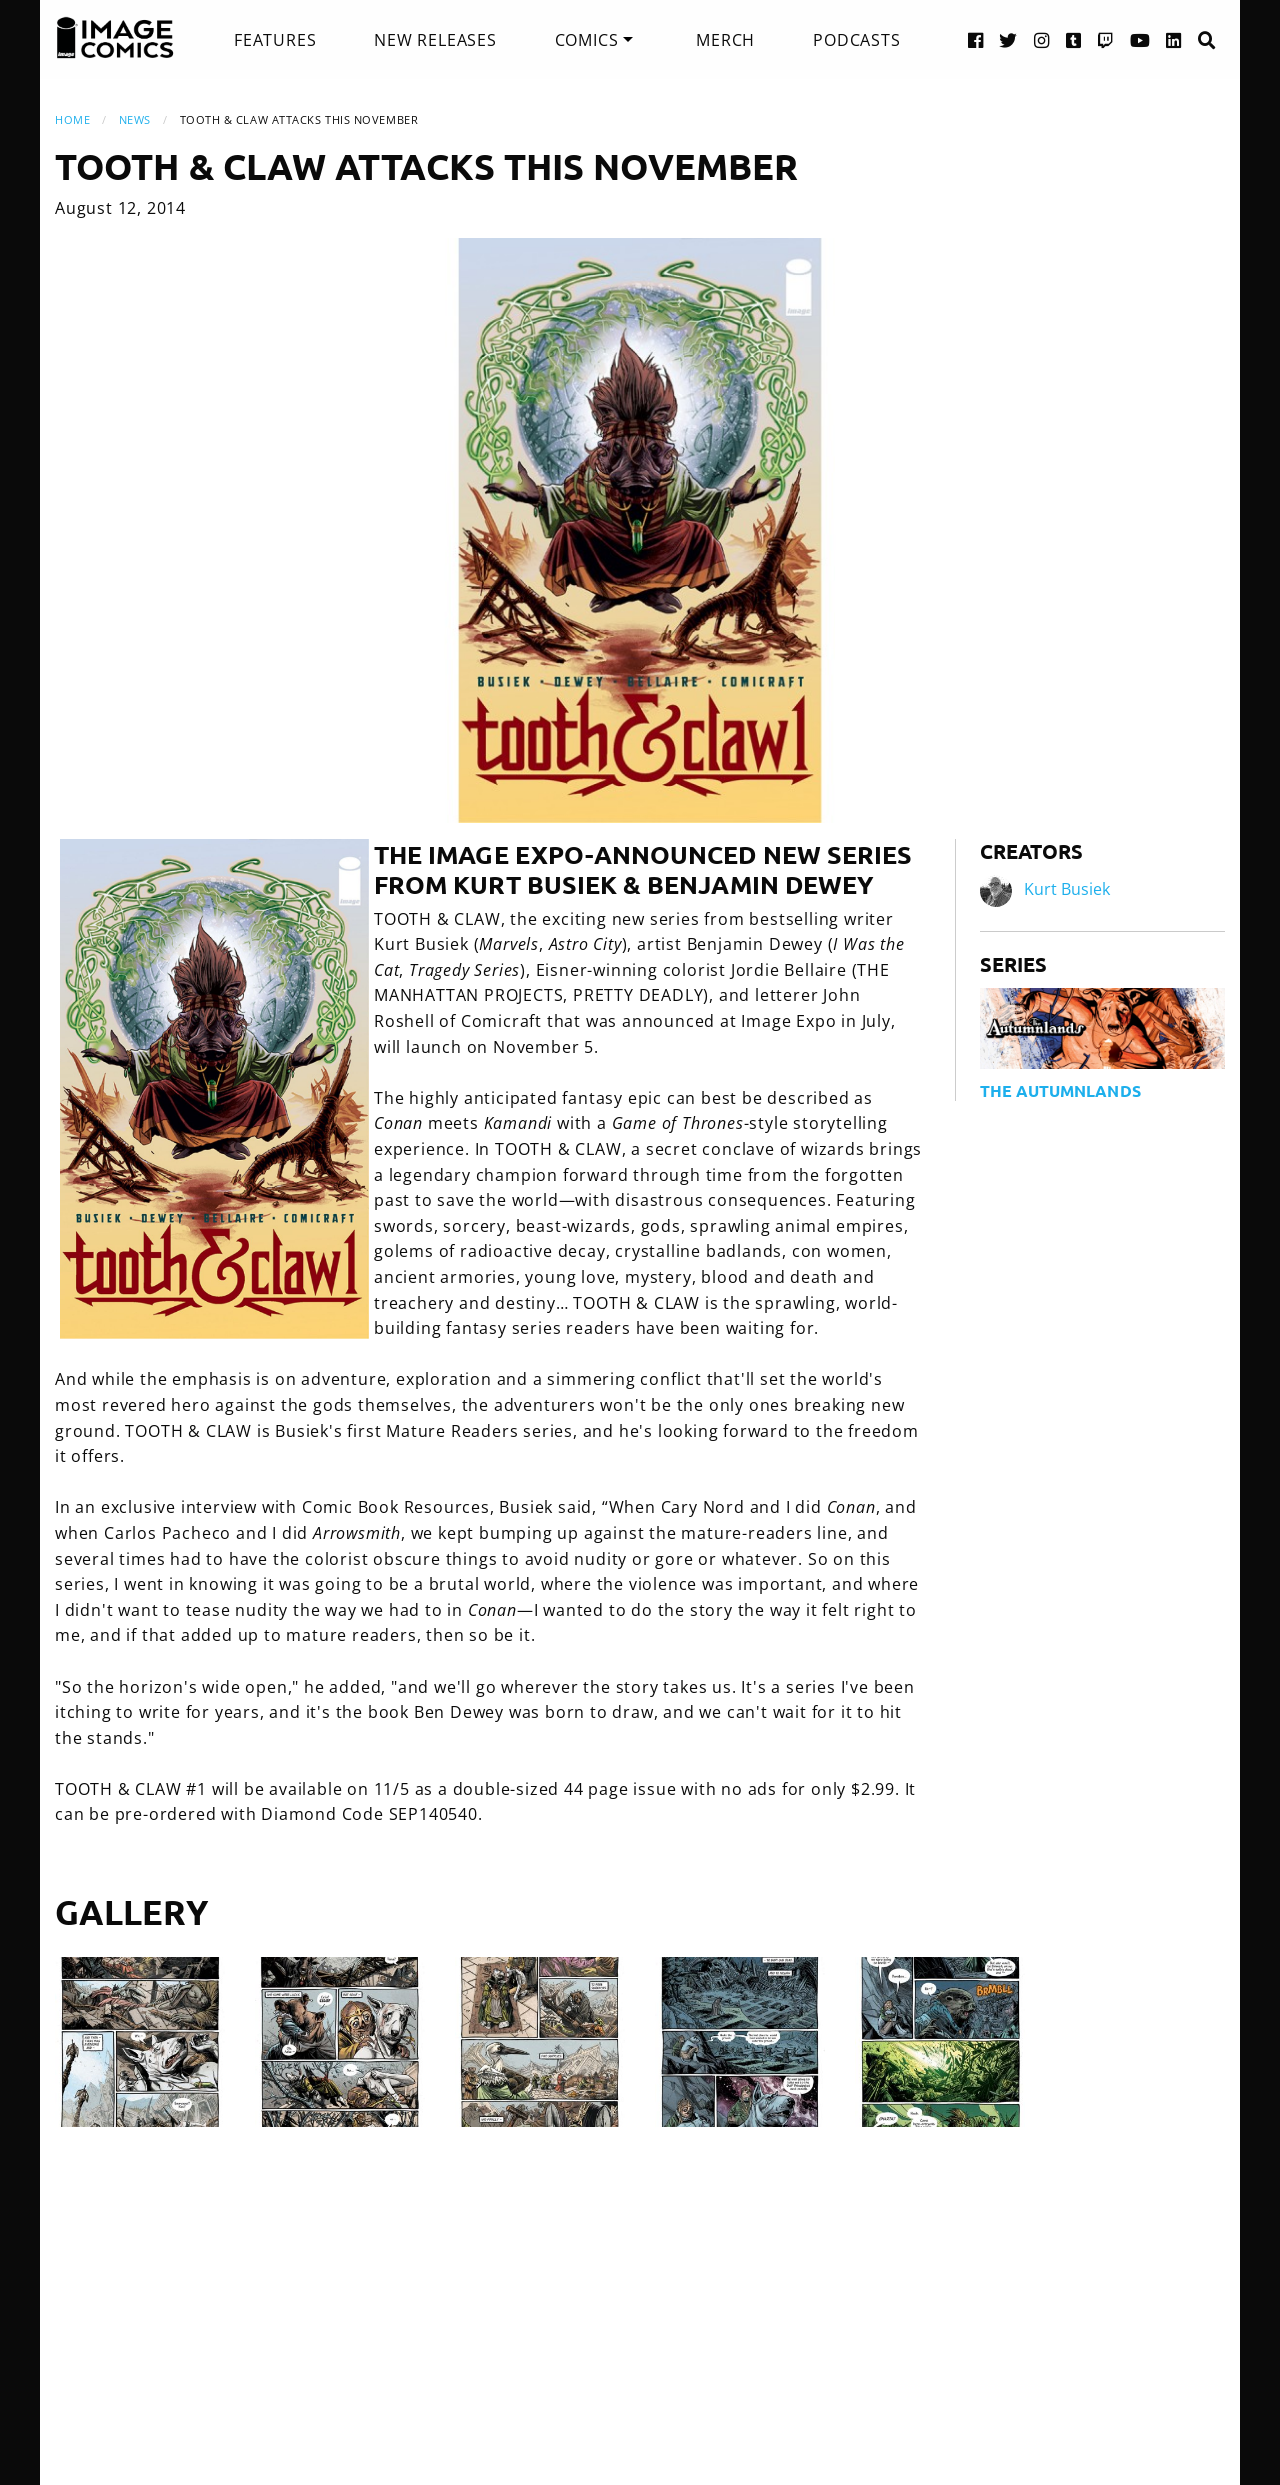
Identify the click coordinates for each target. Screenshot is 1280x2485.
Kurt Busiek (1067, 889)
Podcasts (856, 40)
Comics (587, 40)
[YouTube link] (1140, 39)
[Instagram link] (1042, 39)
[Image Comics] (115, 38)
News (135, 119)
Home (72, 119)
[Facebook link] (976, 39)
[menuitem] (275, 40)
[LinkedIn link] (1174, 39)
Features (275, 40)
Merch (725, 40)
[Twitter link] (1008, 39)
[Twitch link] (1106, 39)
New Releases (435, 40)
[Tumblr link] (1074, 39)
